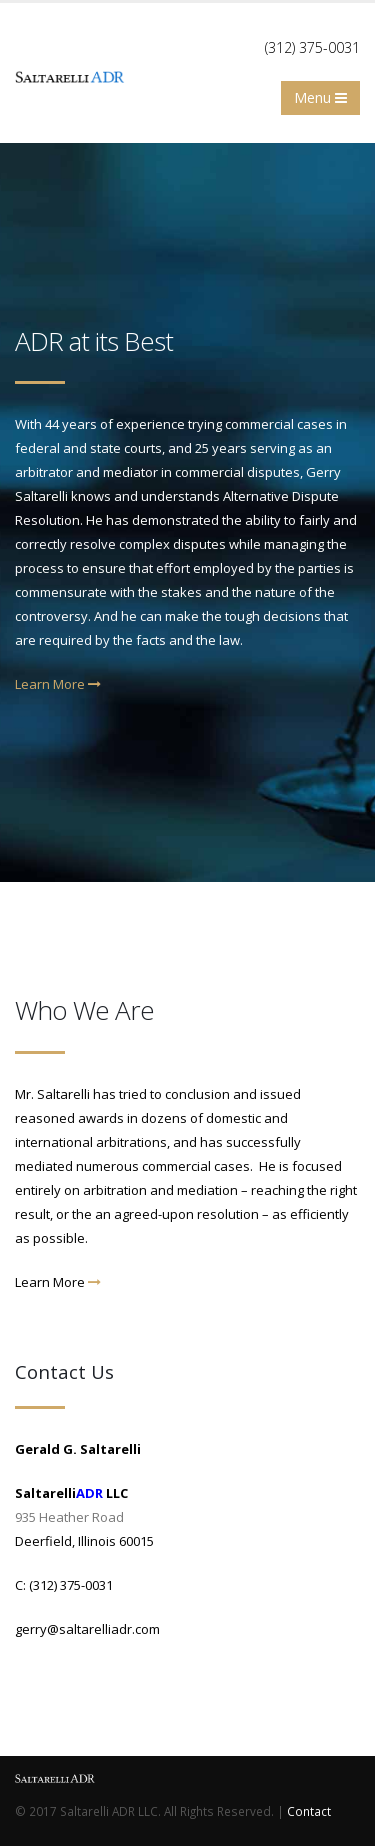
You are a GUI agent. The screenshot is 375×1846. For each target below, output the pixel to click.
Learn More (58, 684)
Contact (309, 1811)
